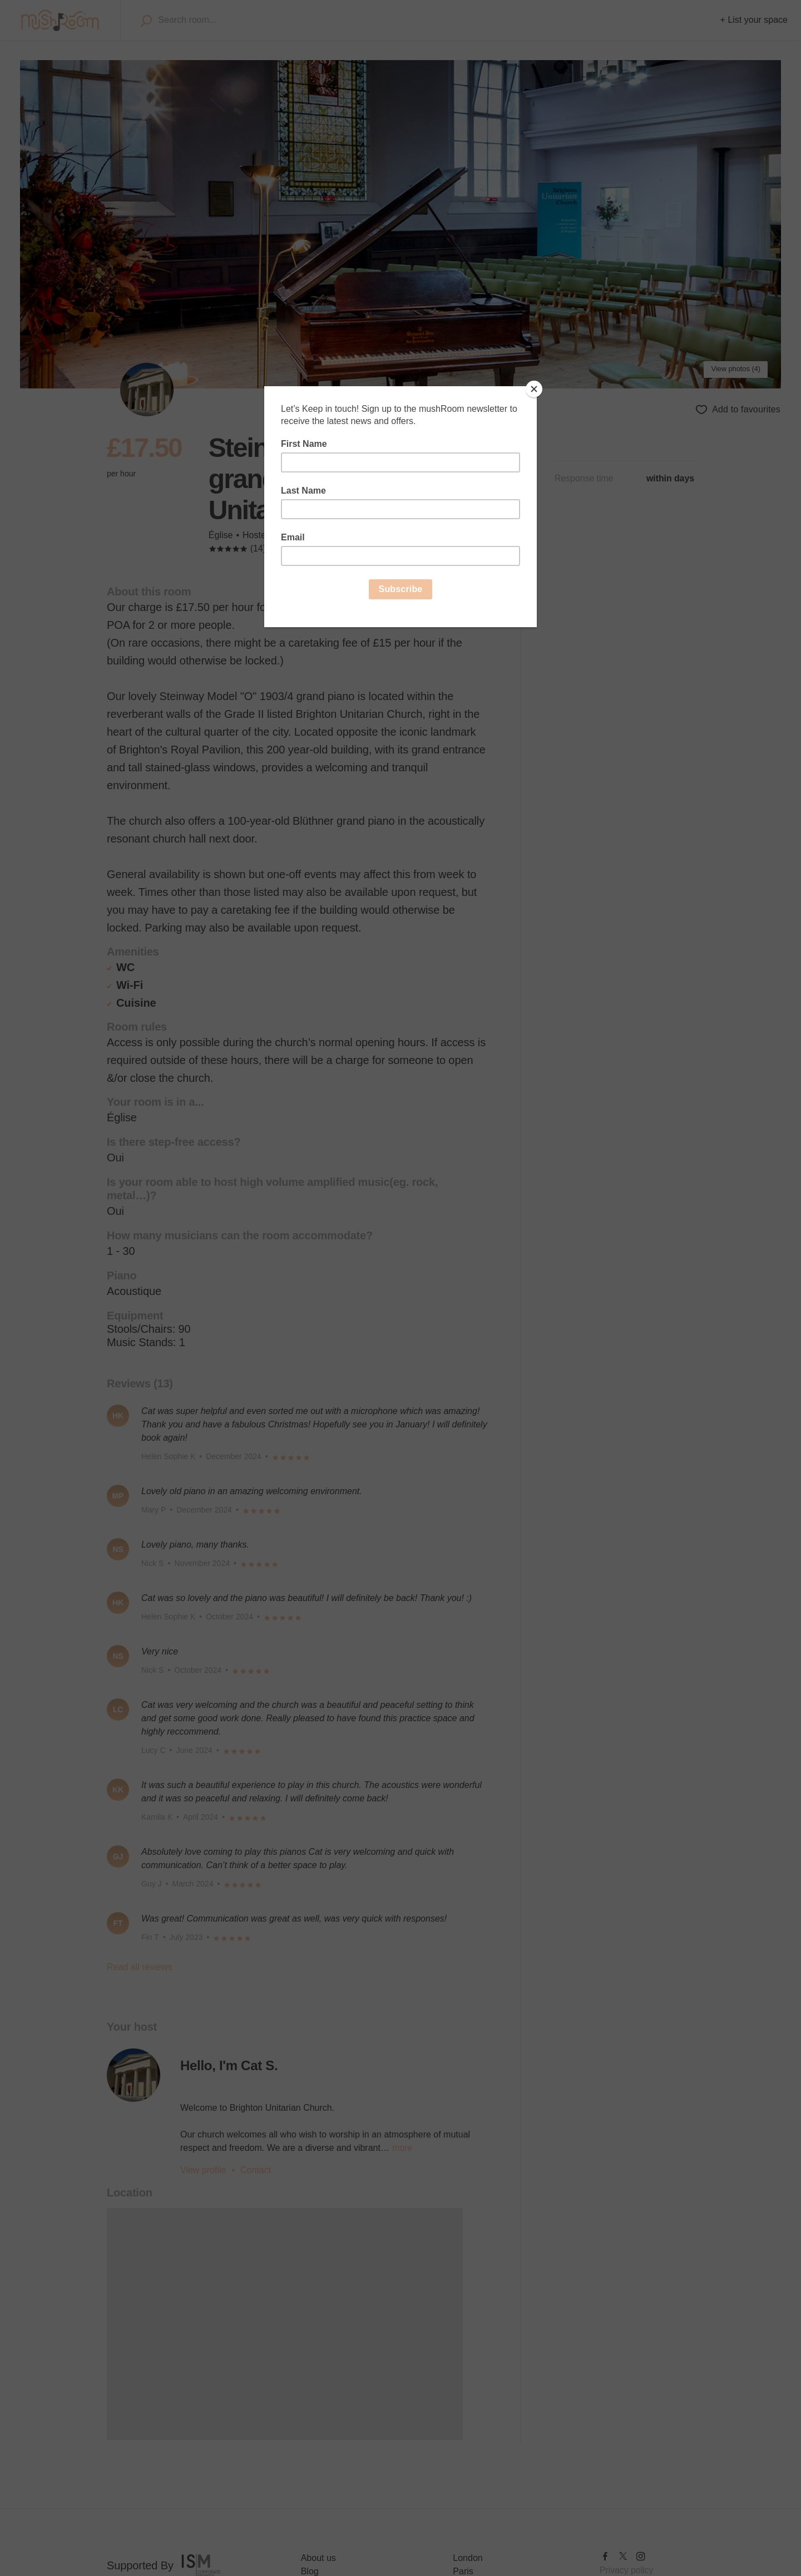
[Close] (534, 389)
